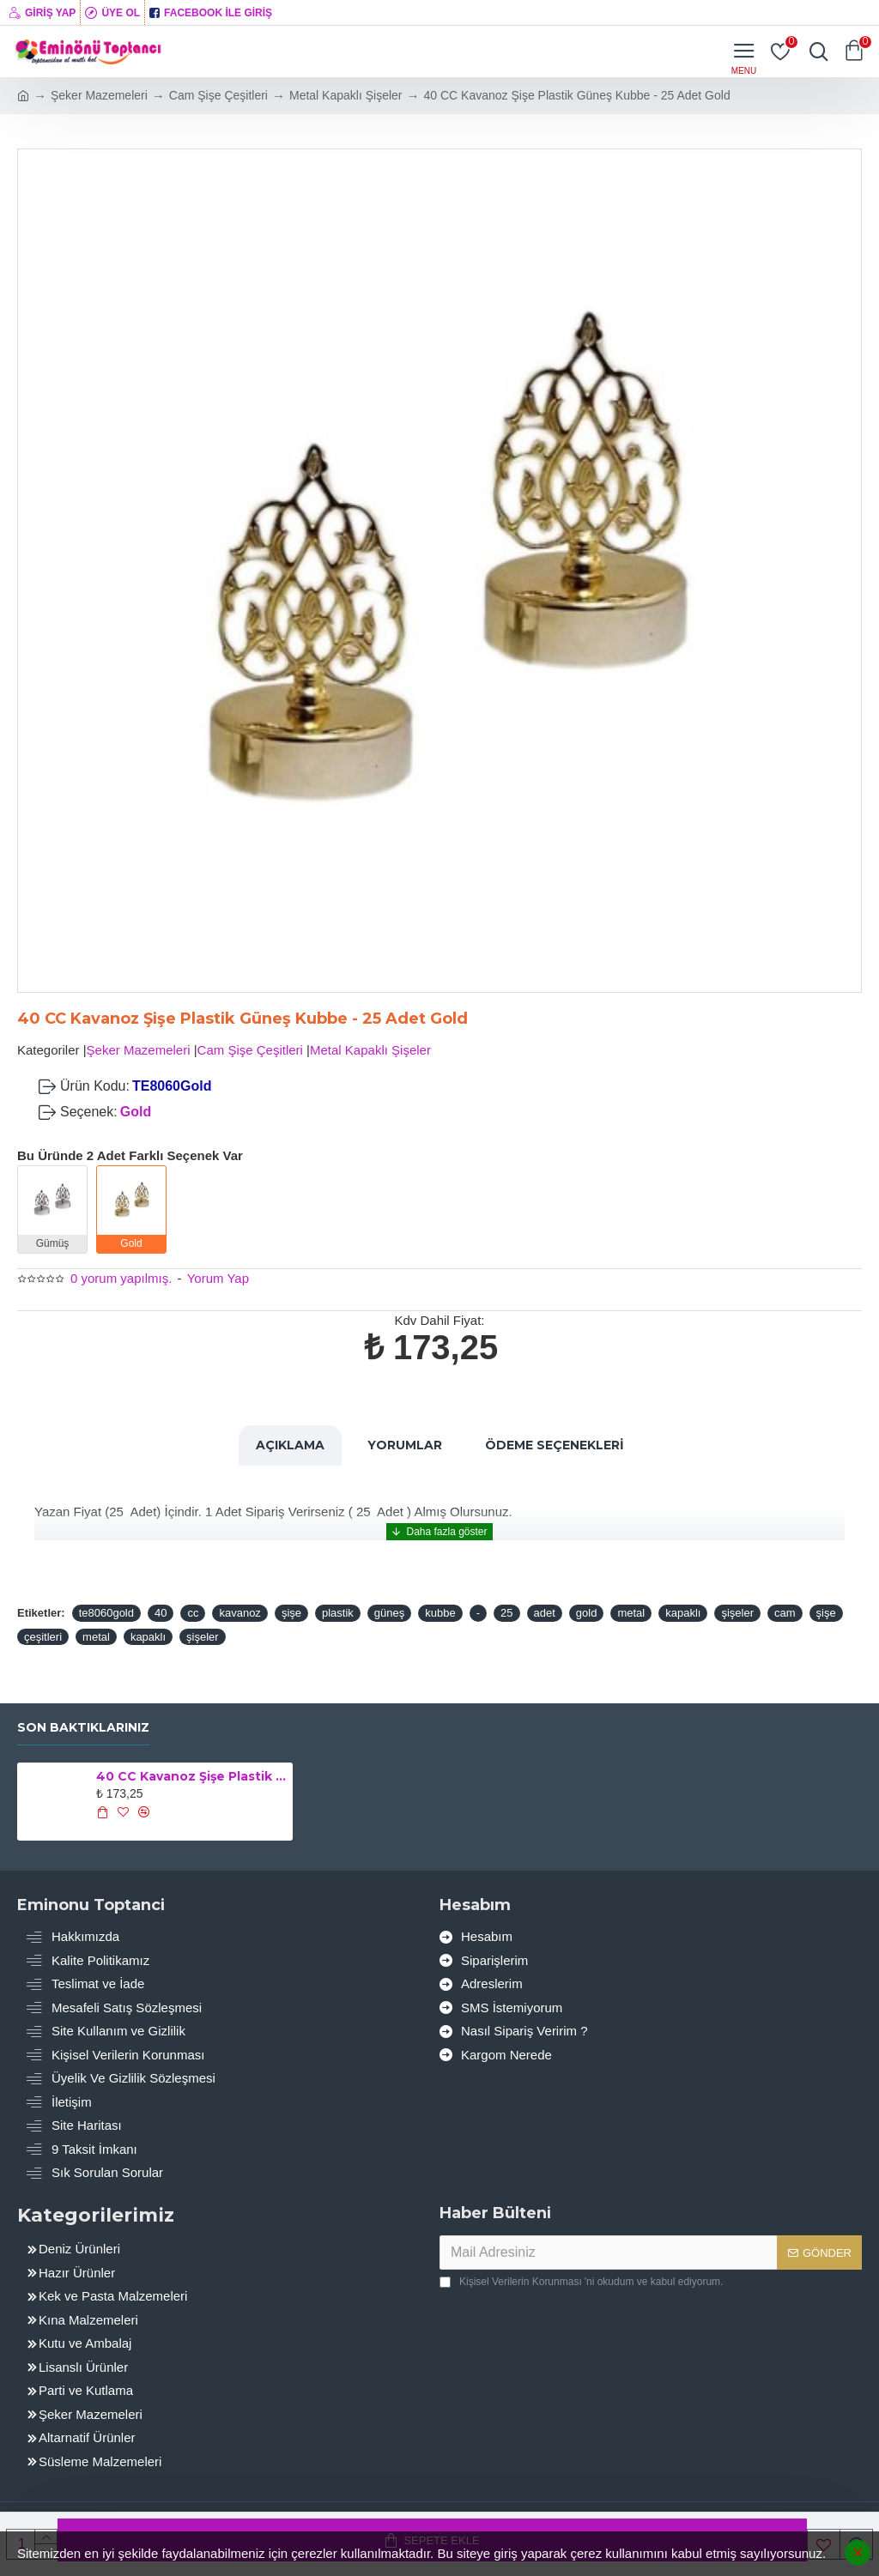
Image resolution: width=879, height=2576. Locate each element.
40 (161, 1612)
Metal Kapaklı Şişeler (346, 95)
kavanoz (239, 1612)
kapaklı (682, 1612)
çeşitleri (43, 1636)
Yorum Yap (218, 1278)
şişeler (737, 1612)
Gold (135, 1111)
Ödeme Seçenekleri (554, 1445)
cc (192, 1612)
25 (506, 1612)
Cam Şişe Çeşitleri (218, 95)
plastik (338, 1612)
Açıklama (290, 1445)
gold (586, 1612)
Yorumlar (404, 1445)
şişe (291, 1612)
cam (785, 1612)
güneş (389, 1612)
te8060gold (106, 1612)
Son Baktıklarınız (83, 1727)
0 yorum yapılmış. (121, 1278)
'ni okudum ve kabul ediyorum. (581, 2281)
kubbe (440, 1612)
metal (631, 1612)
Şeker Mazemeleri (99, 95)
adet (544, 1612)
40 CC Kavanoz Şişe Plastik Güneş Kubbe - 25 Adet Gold (191, 1776)
